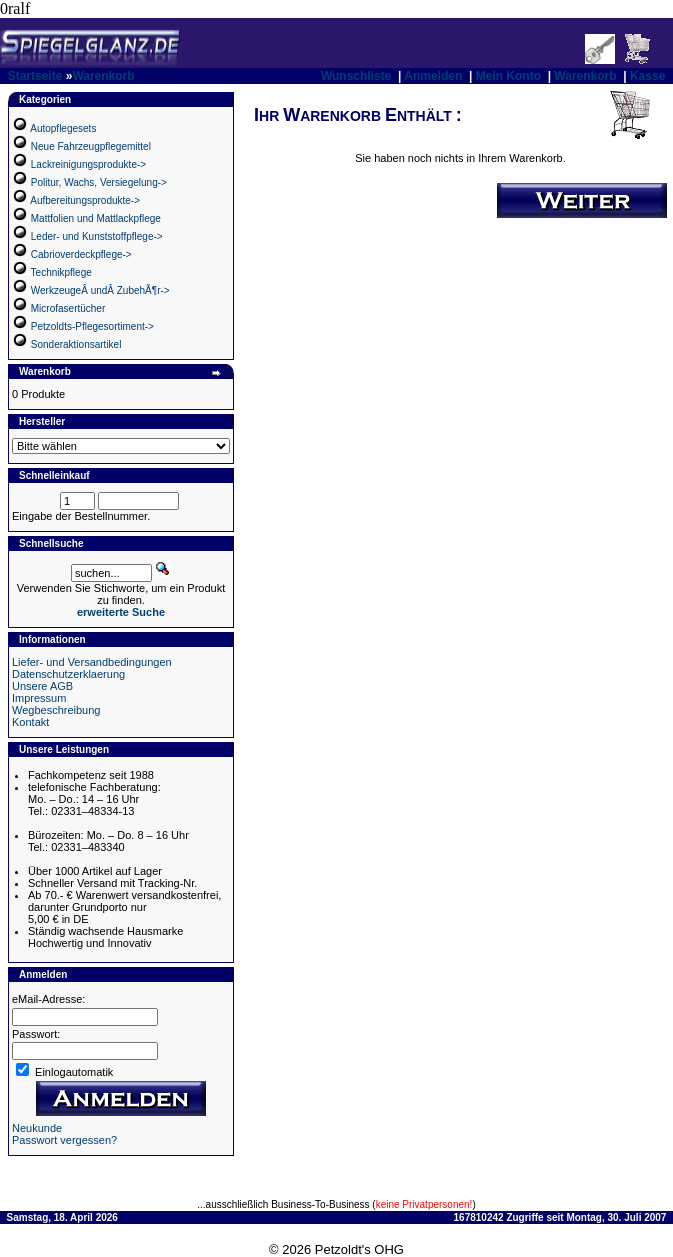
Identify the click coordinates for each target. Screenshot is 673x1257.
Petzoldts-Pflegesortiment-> (92, 326)
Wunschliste (356, 76)
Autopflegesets (63, 128)
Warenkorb (103, 76)
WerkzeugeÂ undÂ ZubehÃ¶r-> (100, 290)
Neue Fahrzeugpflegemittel (91, 146)
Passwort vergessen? (64, 1140)
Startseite (35, 76)
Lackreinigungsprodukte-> (88, 164)
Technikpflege (61, 272)
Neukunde (37, 1128)
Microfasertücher (68, 308)
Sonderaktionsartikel (76, 344)
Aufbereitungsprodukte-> (85, 200)
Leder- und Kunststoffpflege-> (97, 236)
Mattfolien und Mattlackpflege (96, 218)
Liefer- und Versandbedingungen (92, 662)
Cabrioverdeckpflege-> (81, 254)
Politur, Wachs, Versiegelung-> (99, 182)
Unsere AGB (42, 686)
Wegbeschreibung (56, 710)
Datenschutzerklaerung (68, 674)
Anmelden (433, 76)
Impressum (39, 698)
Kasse (647, 76)
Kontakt (30, 722)
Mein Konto (508, 76)
